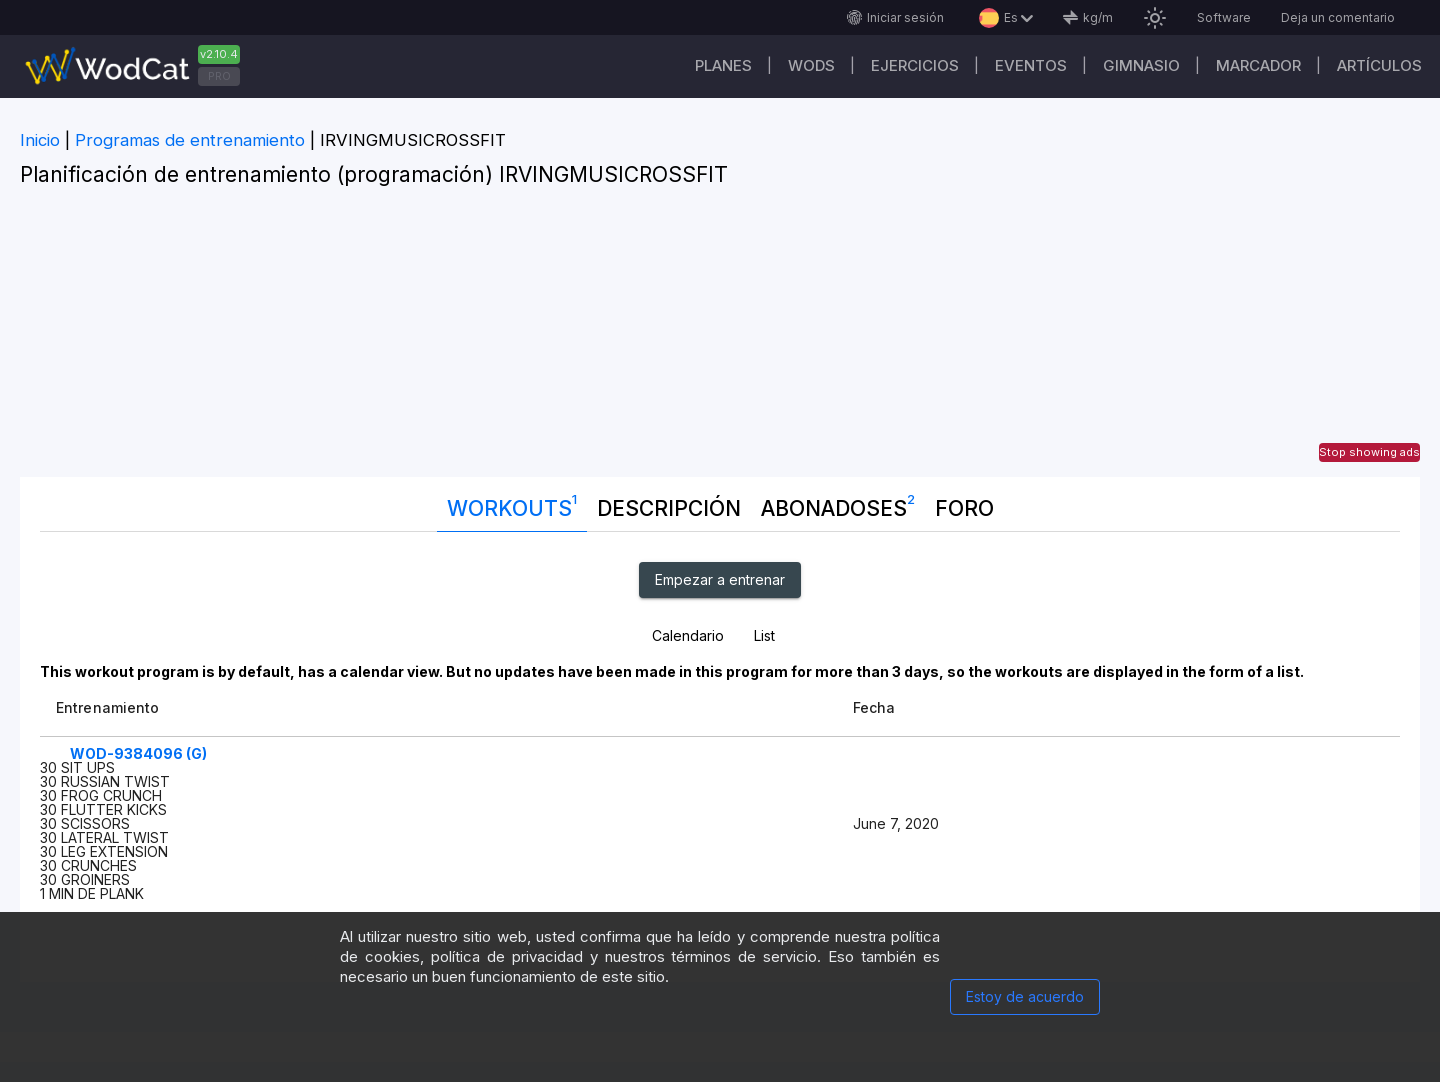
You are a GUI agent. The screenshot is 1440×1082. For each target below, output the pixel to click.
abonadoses (838, 504)
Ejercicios (915, 65)
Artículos (1379, 65)
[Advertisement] (720, 337)
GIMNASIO (1141, 65)
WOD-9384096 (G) (138, 753)
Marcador (1258, 65)
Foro (964, 508)
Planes (723, 65)
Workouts (512, 504)
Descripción (669, 508)
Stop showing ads (1369, 452)
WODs (811, 65)
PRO (219, 76)
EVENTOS (1031, 65)
